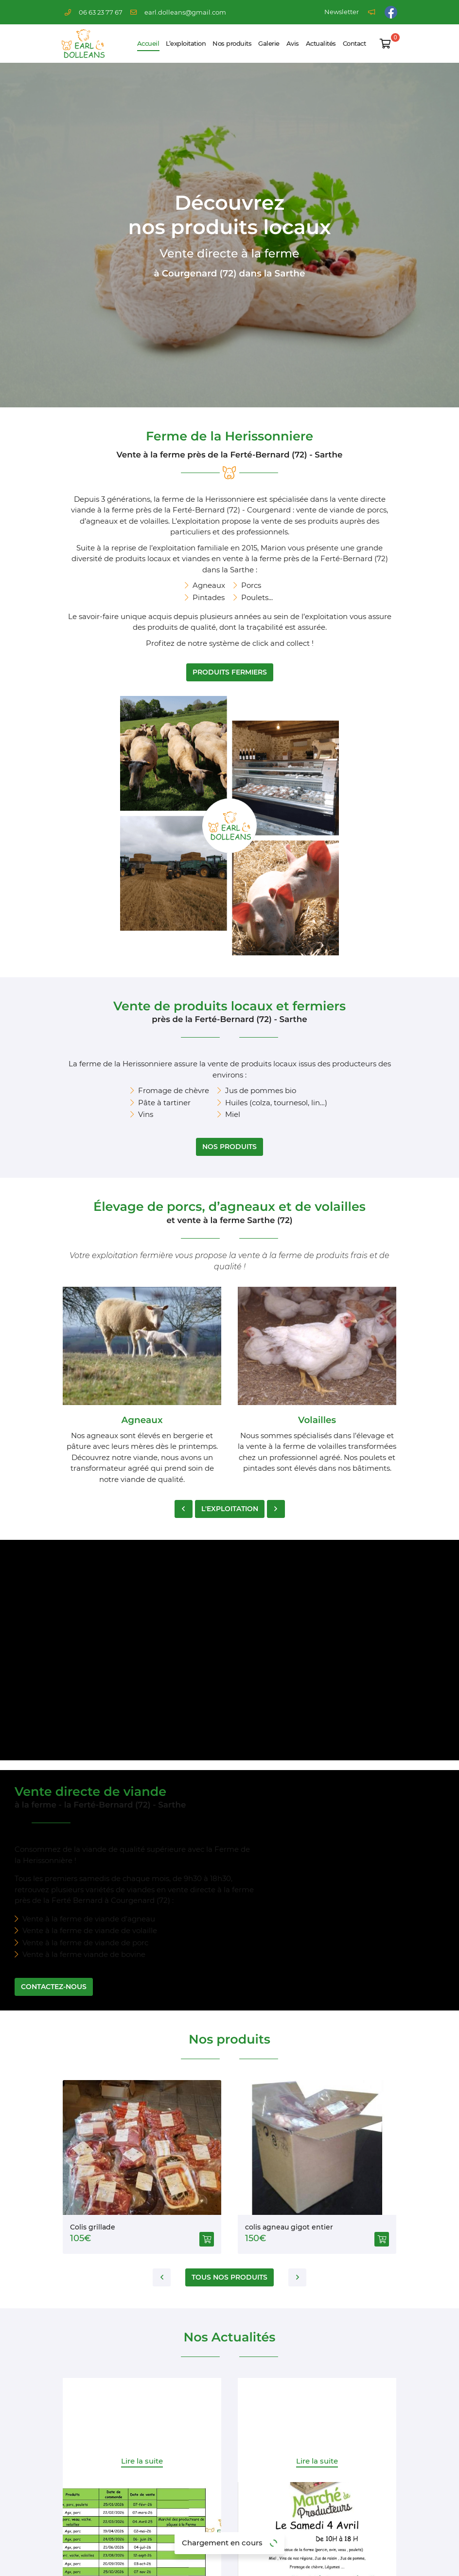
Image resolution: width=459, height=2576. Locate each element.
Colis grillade (92, 1850)
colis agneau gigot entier (289, 1850)
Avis (292, 43)
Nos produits (231, 43)
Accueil (148, 43)
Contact (354, 43)
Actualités (321, 43)
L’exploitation (186, 43)
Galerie (269, 43)
